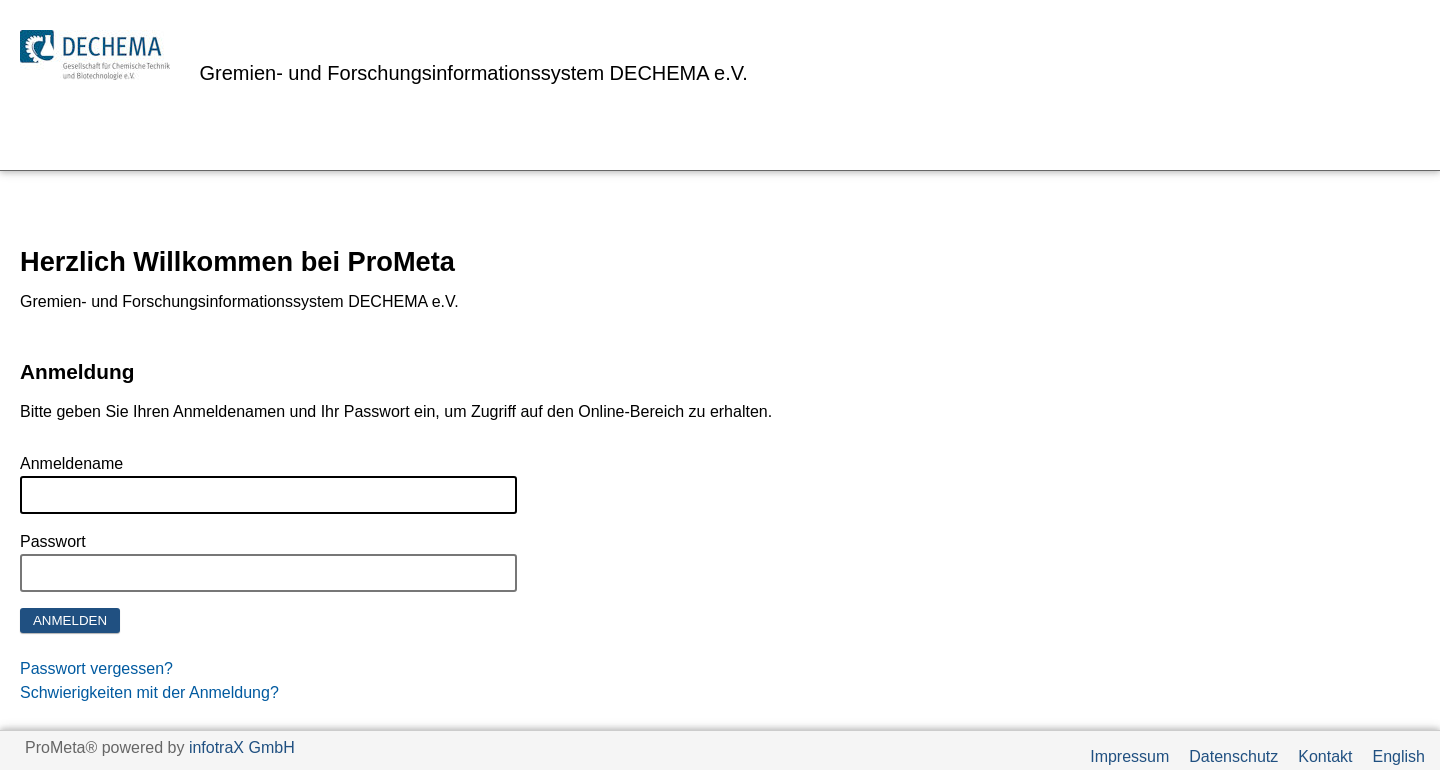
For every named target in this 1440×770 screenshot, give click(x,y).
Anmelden (70, 620)
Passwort (53, 541)
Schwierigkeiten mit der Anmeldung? (149, 692)
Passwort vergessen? (96, 668)
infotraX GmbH (242, 747)
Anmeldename (71, 463)
